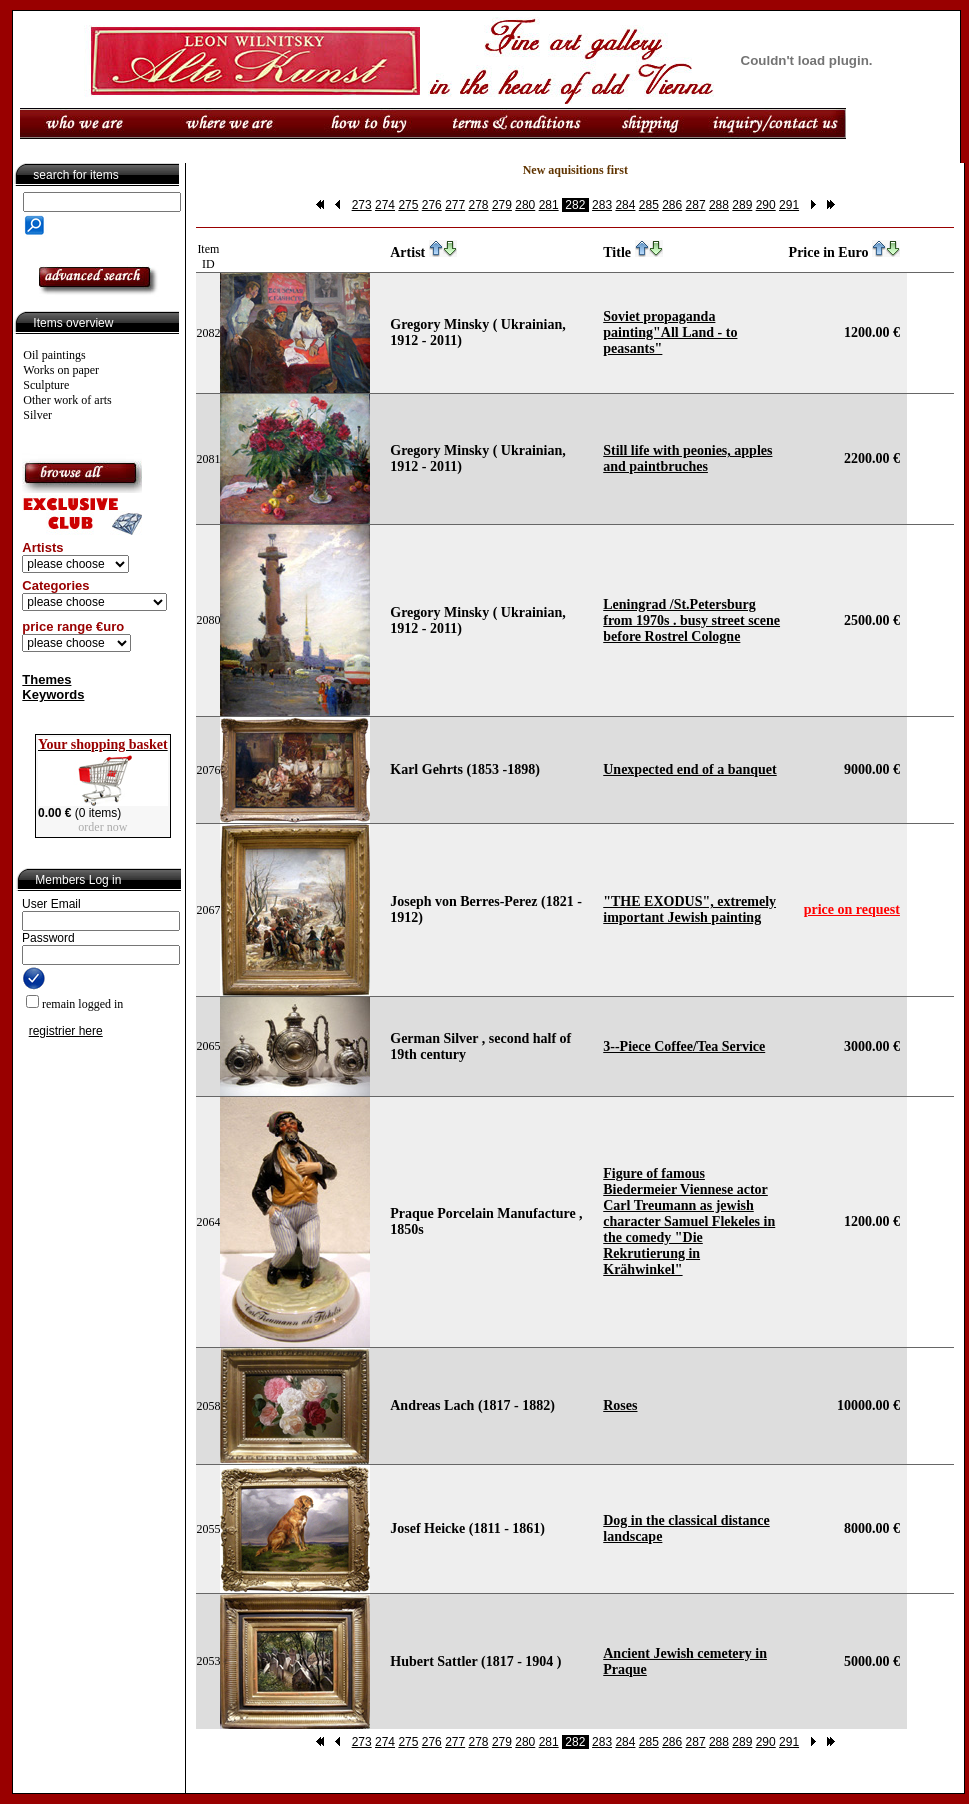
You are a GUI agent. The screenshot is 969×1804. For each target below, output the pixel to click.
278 (479, 205)
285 (649, 205)
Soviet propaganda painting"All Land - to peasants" (670, 332)
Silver (37, 415)
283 (602, 205)
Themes (46, 679)
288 (719, 205)
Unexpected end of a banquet (689, 769)
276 (432, 205)
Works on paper (61, 370)
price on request (852, 909)
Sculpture (46, 385)
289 (742, 205)
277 (455, 205)
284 (625, 205)
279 (502, 205)
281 (549, 205)
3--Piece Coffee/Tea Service (684, 1046)
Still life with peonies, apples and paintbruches (687, 458)
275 (408, 205)
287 (696, 205)
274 (385, 205)
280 (525, 205)
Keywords (53, 694)
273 (362, 205)
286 (672, 205)
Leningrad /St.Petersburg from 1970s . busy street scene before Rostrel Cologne (691, 620)
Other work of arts (67, 400)
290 (766, 205)
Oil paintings (54, 355)
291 (789, 205)
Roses (620, 1405)
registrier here (66, 1031)
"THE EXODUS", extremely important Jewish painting (689, 909)
